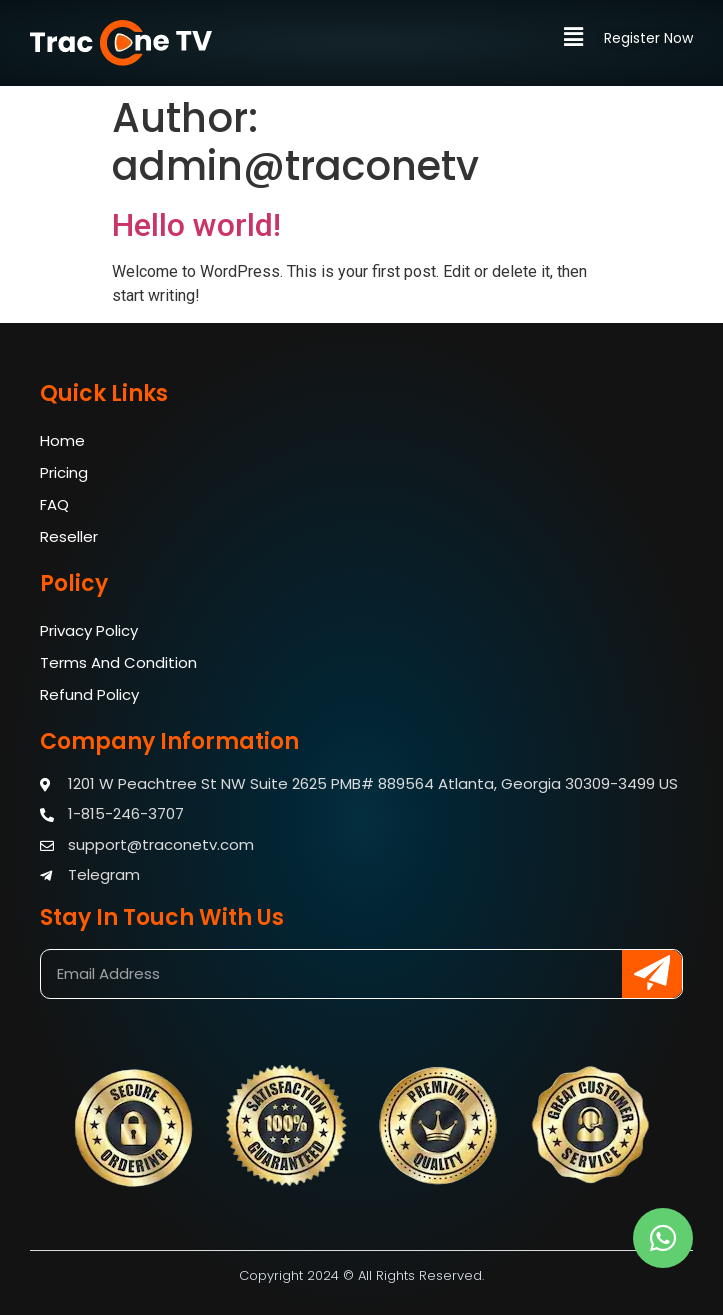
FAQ (54, 504)
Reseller (69, 536)
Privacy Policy (89, 630)
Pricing (64, 472)
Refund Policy (89, 694)
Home (62, 440)
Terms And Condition (118, 662)
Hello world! (196, 225)
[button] (583, 38)
